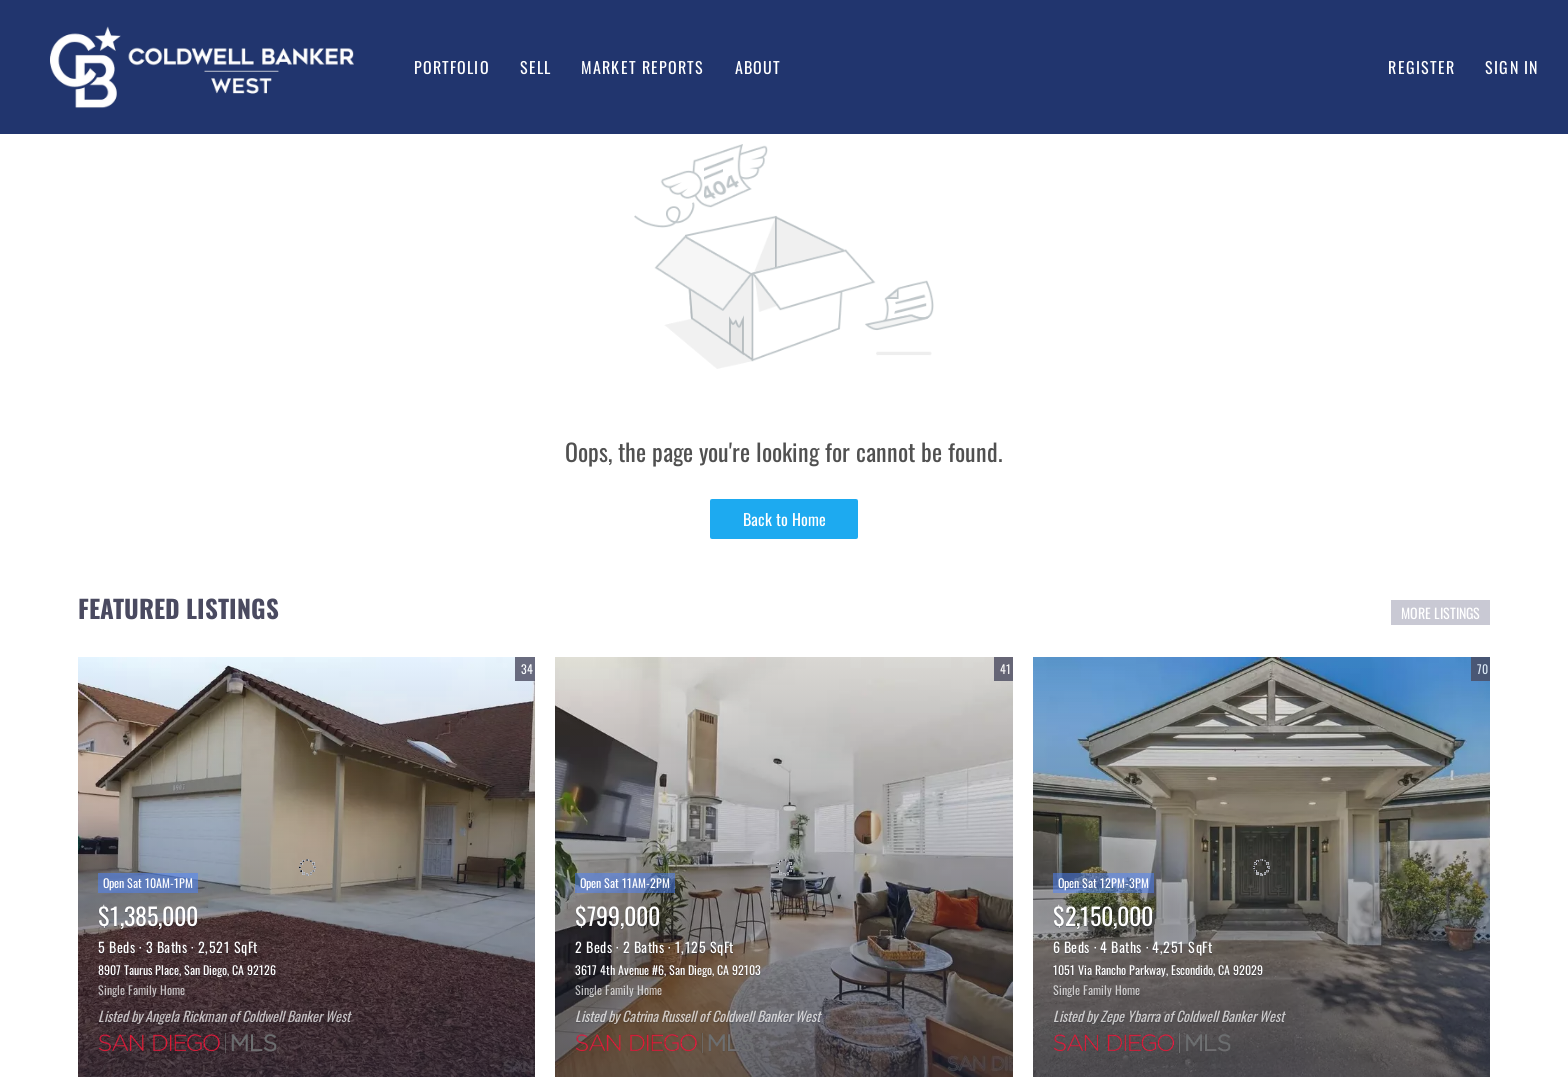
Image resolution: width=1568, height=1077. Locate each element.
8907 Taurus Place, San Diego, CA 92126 (187, 969)
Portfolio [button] (452, 67)
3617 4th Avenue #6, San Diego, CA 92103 (668, 969)
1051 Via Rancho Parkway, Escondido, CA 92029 (1158, 969)
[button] (202, 67)
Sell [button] (535, 67)
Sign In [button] (1511, 67)
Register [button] (1421, 67)
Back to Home (784, 519)
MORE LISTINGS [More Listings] (1440, 612)
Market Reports (642, 67)
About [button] (758, 67)
